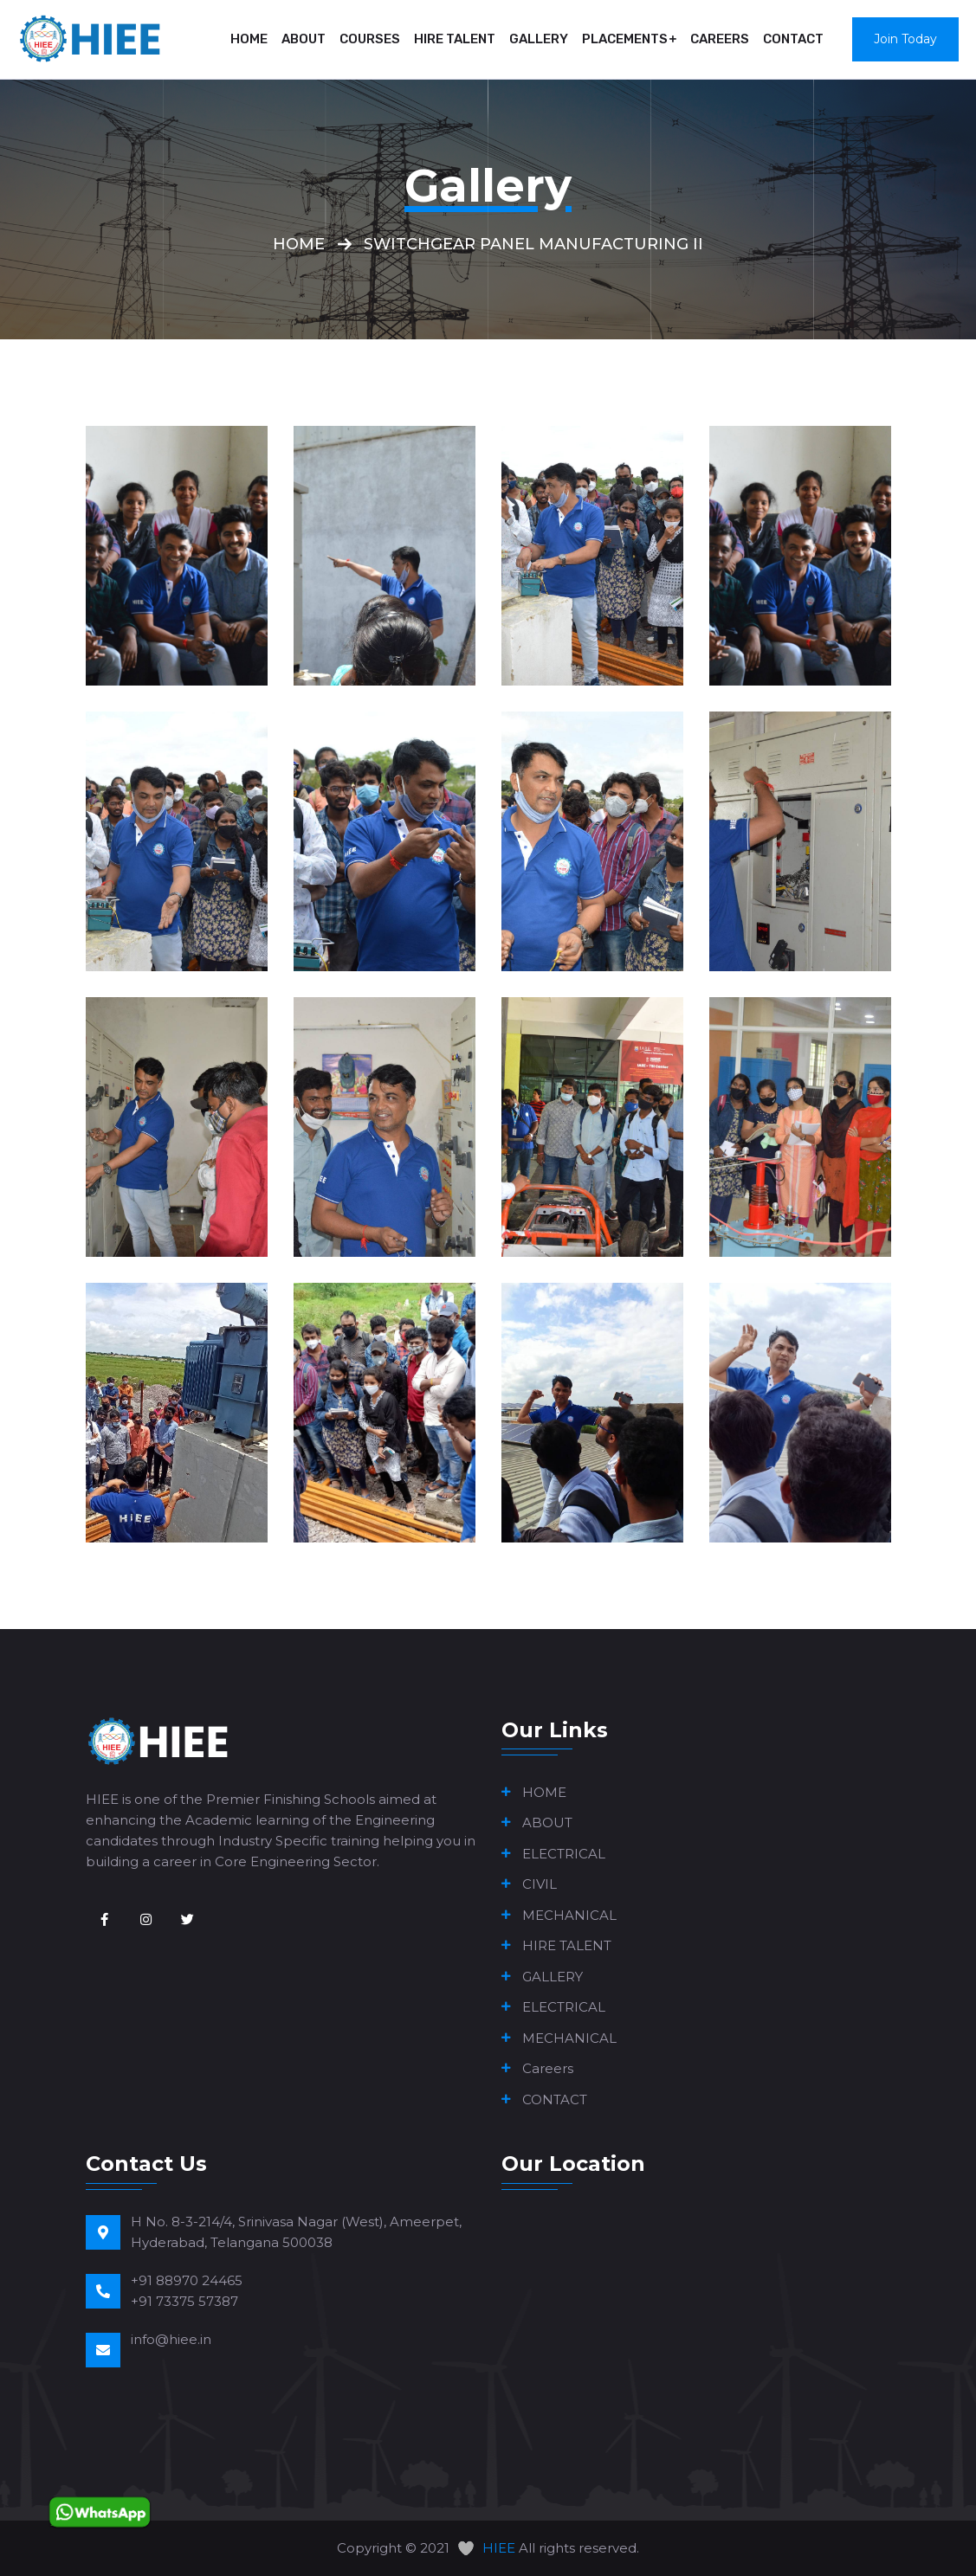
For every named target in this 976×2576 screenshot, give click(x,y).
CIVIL (539, 1884)
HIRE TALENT (454, 39)
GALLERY (538, 39)
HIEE (498, 2548)
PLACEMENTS (625, 39)
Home (299, 244)
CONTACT (793, 39)
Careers (719, 39)
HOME (249, 39)
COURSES (369, 39)
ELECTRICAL (563, 1853)
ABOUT (303, 39)
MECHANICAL (569, 1915)
